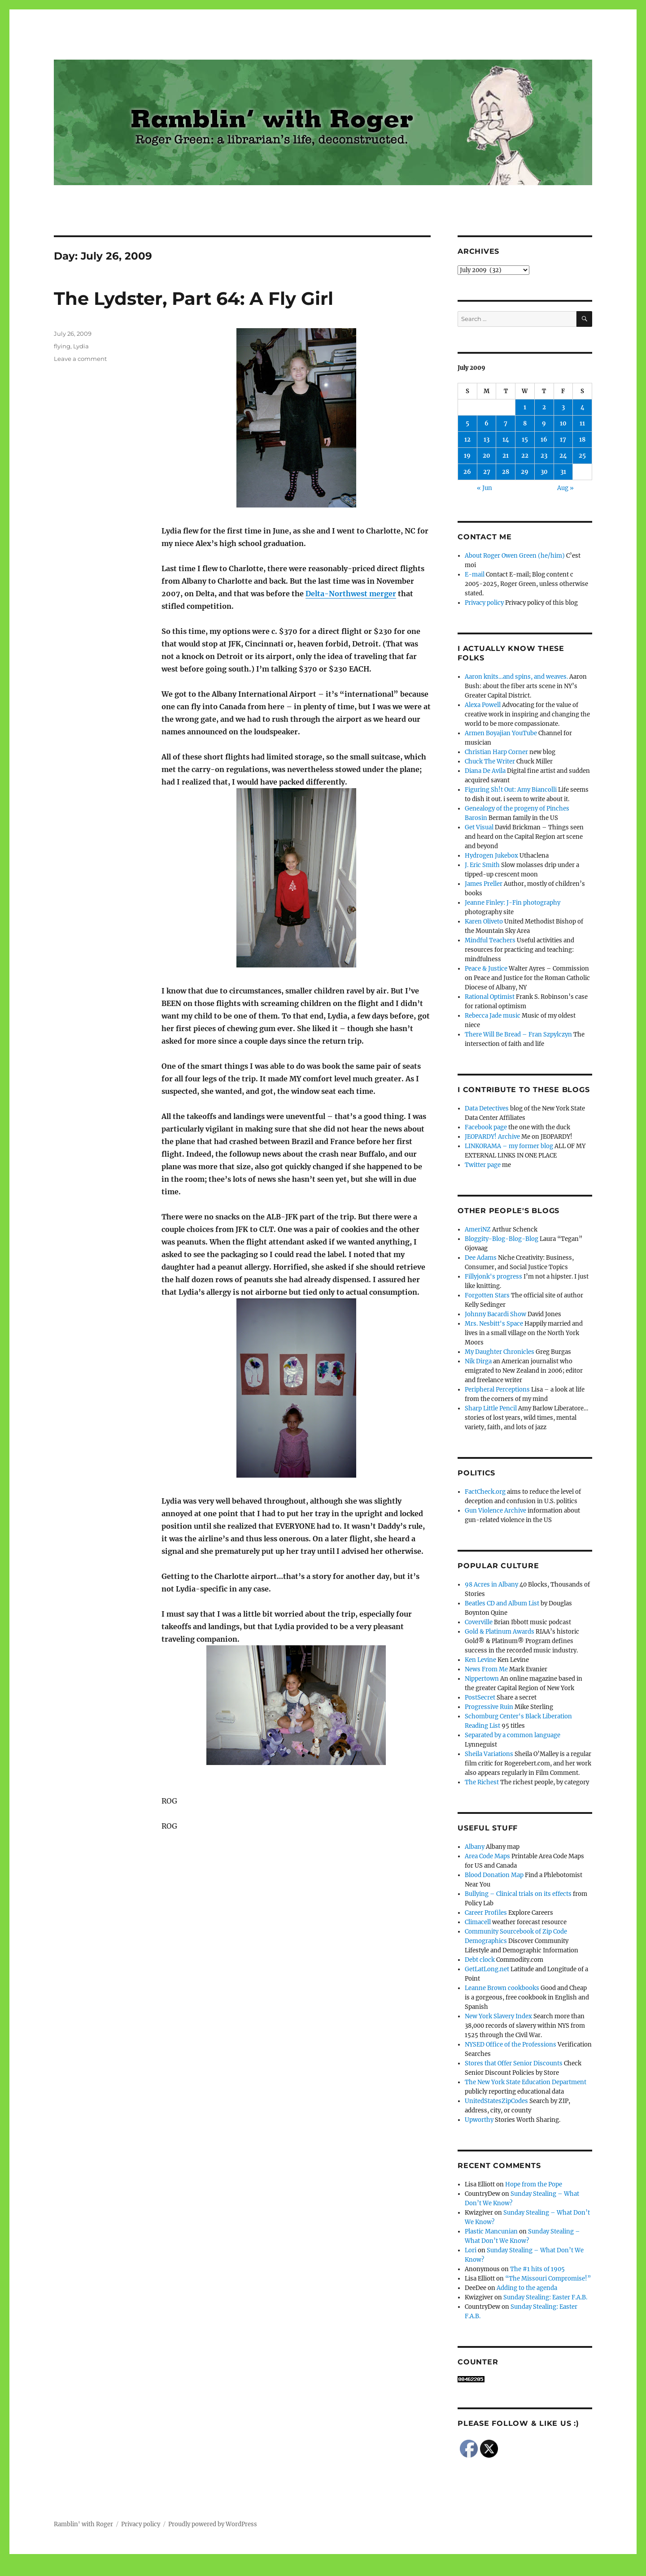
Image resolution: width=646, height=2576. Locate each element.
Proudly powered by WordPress (212, 2524)
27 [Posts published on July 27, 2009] (486, 472)
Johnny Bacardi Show (495, 1314)
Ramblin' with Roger (83, 2524)
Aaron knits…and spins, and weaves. (516, 677)
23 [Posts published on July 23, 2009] (544, 456)
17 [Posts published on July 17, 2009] (563, 439)
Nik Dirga (478, 1361)
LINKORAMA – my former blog (509, 1146)
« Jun (484, 488)
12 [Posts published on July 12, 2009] (467, 439)
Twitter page (483, 1165)
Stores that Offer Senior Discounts (514, 2063)
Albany (474, 1847)
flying (62, 346)
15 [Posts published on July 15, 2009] (525, 439)
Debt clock (480, 1960)
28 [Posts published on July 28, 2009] (505, 472)
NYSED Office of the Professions (510, 2044)
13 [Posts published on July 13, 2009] (486, 439)
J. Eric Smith (482, 865)
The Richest (482, 1782)
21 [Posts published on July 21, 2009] (505, 456)
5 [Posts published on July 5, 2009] (467, 423)
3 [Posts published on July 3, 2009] (563, 407)
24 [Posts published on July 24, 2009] (563, 456)
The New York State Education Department (525, 2082)
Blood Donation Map (494, 1875)
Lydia (81, 346)
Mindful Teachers (490, 940)
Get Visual (479, 827)
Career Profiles (486, 1913)
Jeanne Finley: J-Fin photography (512, 902)
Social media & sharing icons (272, 2569)
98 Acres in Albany (491, 1584)
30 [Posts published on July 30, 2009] (544, 472)
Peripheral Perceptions (497, 1389)
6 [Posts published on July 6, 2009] (486, 423)
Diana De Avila (485, 771)
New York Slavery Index (498, 2016)
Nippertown (482, 1679)
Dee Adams (481, 1258)
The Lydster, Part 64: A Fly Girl (193, 298)
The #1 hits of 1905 (537, 2269)
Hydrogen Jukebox (491, 855)
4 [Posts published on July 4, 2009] (583, 407)
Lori (470, 2250)
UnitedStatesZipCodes (496, 2101)
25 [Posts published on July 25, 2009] (582, 456)
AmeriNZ (478, 1229)
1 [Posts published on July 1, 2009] (525, 407)
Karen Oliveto (484, 921)
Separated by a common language (512, 1735)
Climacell (478, 1922)
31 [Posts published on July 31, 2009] (563, 472)
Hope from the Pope (533, 2184)
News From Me (486, 1669)
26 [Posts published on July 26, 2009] (467, 472)
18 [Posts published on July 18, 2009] (582, 439)
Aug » (565, 488)
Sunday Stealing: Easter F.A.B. (545, 2297)
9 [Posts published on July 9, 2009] (544, 423)
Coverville (479, 1622)
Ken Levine (480, 1660)
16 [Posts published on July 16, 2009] (544, 439)
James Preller (483, 884)
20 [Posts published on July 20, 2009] (486, 456)
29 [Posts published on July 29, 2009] (524, 472)
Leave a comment (80, 358)
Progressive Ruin (489, 1707)
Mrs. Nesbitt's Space (494, 1323)
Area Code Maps (487, 1856)
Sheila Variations (489, 1754)
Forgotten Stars (487, 1295)
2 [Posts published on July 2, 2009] (544, 407)
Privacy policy (484, 603)
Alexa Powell (483, 705)
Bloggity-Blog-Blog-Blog (501, 1239)
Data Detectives (487, 1108)
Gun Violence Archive (495, 1510)
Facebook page (486, 1127)
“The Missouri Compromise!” (548, 2278)
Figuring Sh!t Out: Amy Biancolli (511, 790)
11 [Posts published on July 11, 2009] (582, 423)
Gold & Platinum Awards (499, 1631)
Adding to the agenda (527, 2288)
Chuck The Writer (490, 761)
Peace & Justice (486, 968)
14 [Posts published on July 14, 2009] (505, 439)
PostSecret (480, 1697)
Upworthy (479, 2120)
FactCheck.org (485, 1492)
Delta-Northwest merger (351, 593)
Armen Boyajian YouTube (501, 733)
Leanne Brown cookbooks (502, 1988)
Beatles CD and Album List (502, 1603)
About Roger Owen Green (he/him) (515, 555)
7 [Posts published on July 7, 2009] (505, 423)
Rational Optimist (490, 997)
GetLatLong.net (487, 1969)
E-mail (474, 574)
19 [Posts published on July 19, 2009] (467, 456)
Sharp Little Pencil (491, 1408)
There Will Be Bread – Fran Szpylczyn (518, 1034)
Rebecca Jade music (492, 1015)
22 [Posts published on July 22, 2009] (524, 456)
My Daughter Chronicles (499, 1352)
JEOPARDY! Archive (492, 1137)
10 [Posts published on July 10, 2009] (563, 423)
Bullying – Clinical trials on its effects (518, 1894)
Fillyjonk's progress (493, 1276)
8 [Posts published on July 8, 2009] (525, 423)
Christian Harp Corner (496, 752)
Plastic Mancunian (491, 2231)
